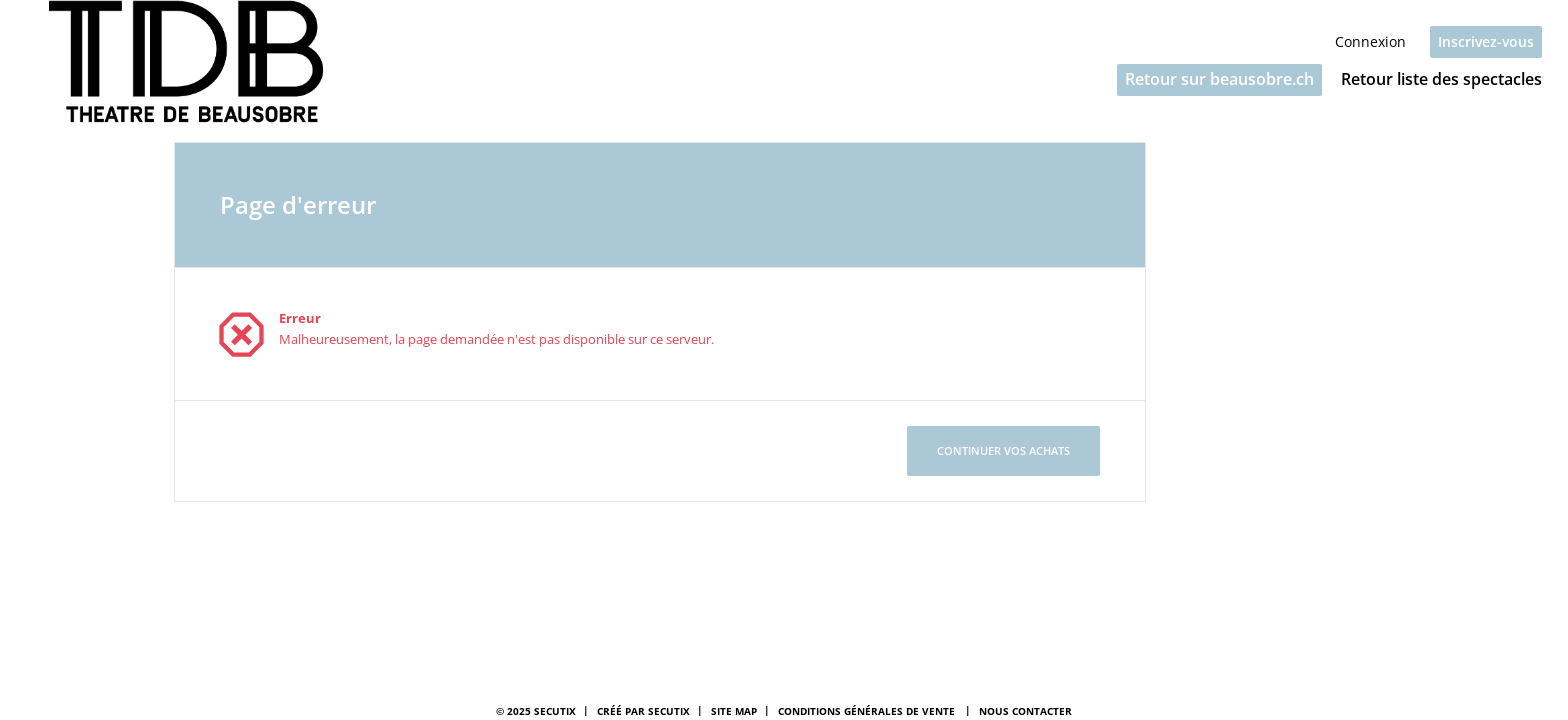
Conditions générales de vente (866, 711)
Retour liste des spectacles (1441, 79)
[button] (1219, 80)
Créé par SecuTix (643, 711)
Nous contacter (1025, 711)
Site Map (734, 711)
